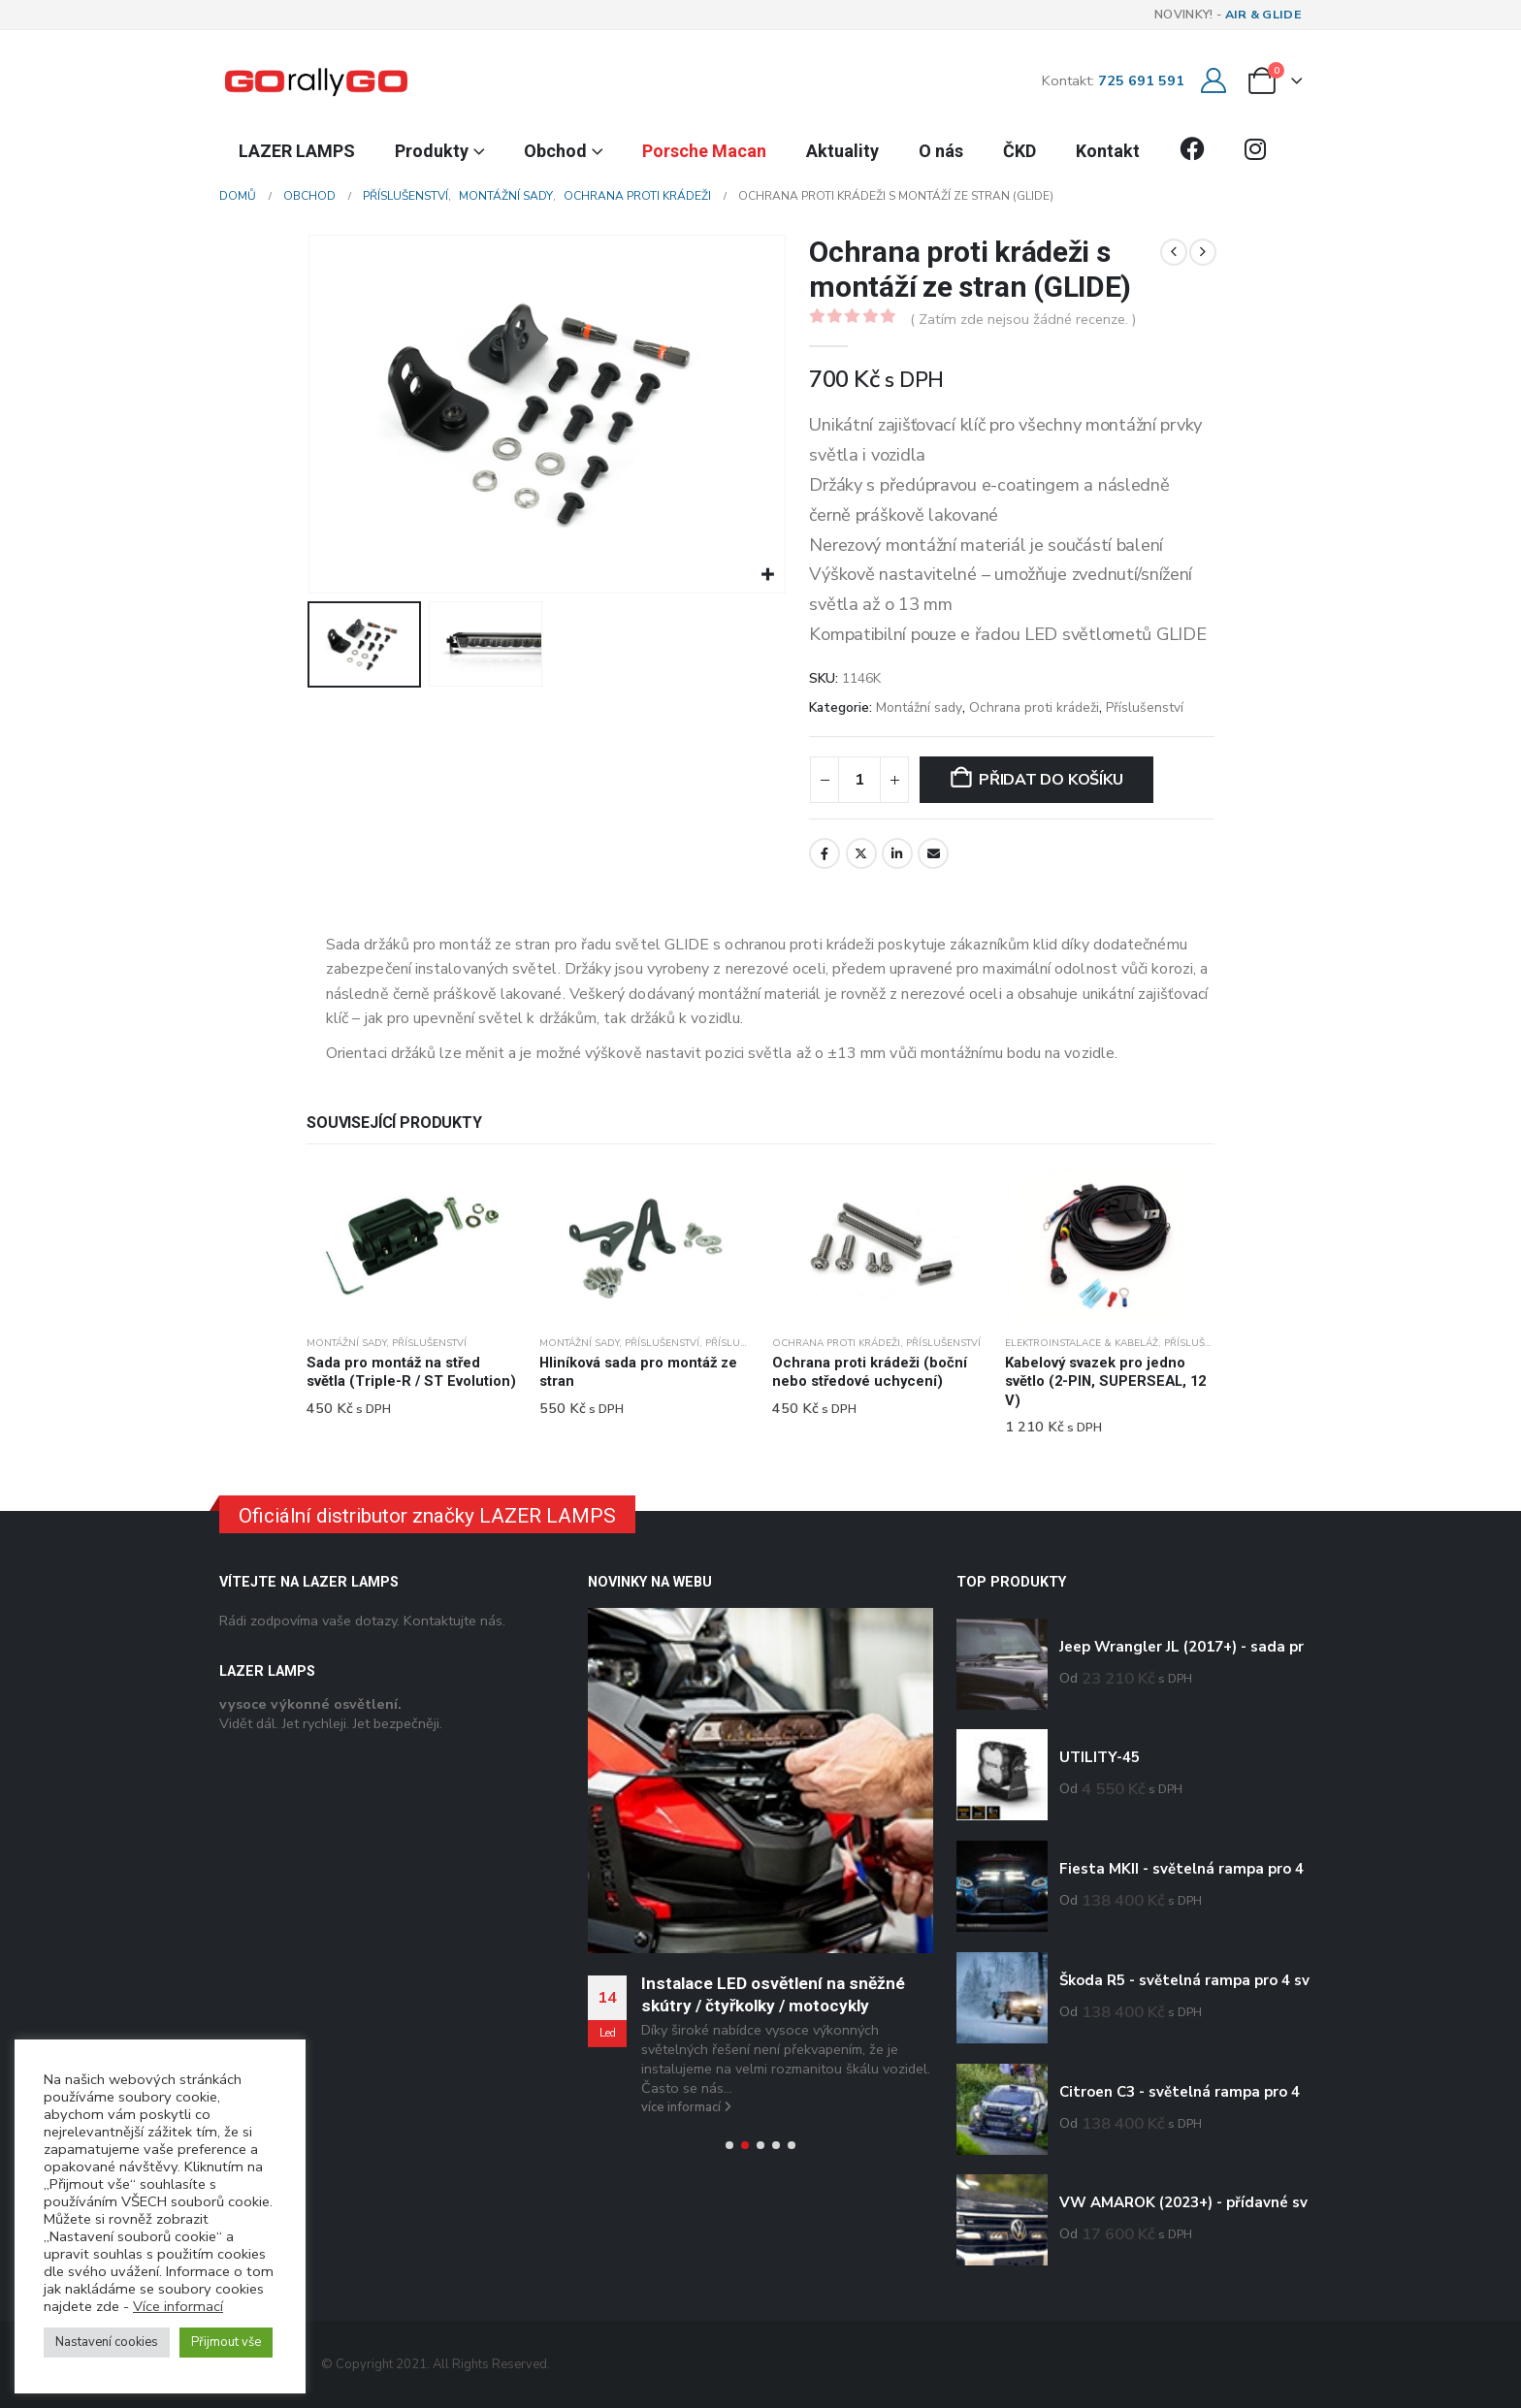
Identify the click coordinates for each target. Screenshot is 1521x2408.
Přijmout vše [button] (226, 2342)
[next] (1202, 252)
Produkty (432, 151)
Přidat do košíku (1050, 779)
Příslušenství (1144, 707)
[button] (729, 2145)
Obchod (555, 151)
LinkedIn (897, 853)
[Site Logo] (316, 80)
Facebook (824, 853)
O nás (941, 151)
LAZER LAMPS (297, 151)
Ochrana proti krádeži (1034, 707)
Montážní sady (919, 707)
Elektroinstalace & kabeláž (1081, 1343)
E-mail (933, 853)
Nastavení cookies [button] (106, 2342)
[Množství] (859, 779)
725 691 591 (1141, 80)
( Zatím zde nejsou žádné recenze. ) (1023, 319)
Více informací (178, 2306)
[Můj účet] (1213, 81)
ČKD (1019, 151)
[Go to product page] (411, 1246)
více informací (686, 2107)
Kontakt (1108, 151)
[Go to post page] (760, 1780)
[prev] (1173, 252)
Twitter (861, 853)
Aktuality (842, 151)
